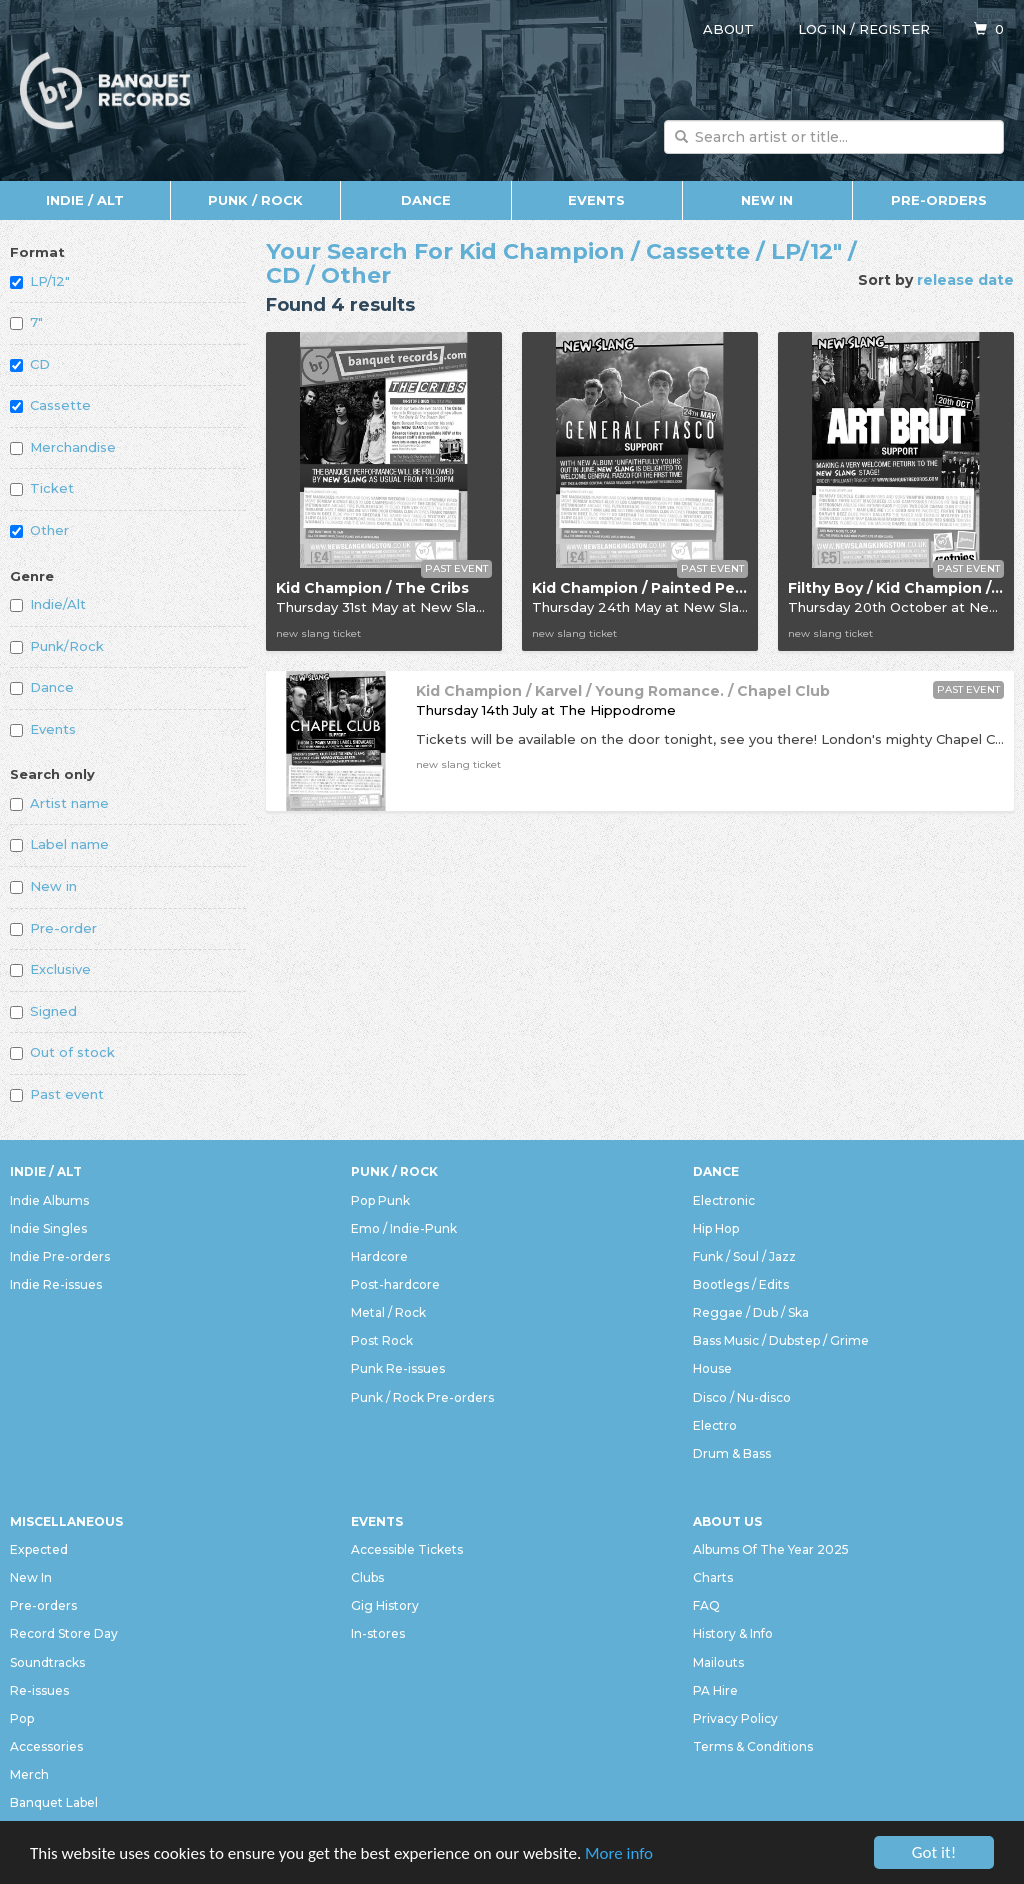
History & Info (733, 1633)
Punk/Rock (57, 646)
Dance (426, 200)
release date (965, 280)
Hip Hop (716, 1228)
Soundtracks (47, 1662)
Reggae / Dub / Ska (751, 1312)
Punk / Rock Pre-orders (422, 1397)
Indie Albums (49, 1200)
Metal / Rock (388, 1312)
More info (619, 1854)
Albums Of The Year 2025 (771, 1549)
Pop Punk (380, 1200)
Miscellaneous (66, 1521)
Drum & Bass (732, 1453)
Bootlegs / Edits (741, 1284)
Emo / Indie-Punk (404, 1228)
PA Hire (715, 1690)
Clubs (367, 1577)
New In (767, 200)
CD (30, 364)
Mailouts (718, 1662)
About (728, 29)
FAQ (706, 1605)
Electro (715, 1425)
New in (43, 886)
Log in (822, 29)
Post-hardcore (395, 1284)
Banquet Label (54, 1802)
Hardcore (379, 1256)
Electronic (724, 1200)
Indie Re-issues (56, 1284)
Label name (59, 844)
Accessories (46, 1746)
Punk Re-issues (398, 1368)
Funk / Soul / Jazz (744, 1256)
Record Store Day (64, 1633)
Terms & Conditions (753, 1746)
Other (39, 530)
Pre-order (53, 928)
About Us (727, 1521)
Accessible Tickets (407, 1549)
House (712, 1368)
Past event (57, 1094)
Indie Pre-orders (60, 1256)
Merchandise (63, 447)
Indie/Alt (48, 604)
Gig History (385, 1605)
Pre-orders (939, 200)
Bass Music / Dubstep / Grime (781, 1340)
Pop (22, 1718)
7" (26, 322)
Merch (29, 1774)
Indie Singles (48, 1228)
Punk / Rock (255, 200)
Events (596, 200)
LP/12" (40, 281)
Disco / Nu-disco (742, 1397)
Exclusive (50, 969)
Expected (39, 1549)
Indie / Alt (85, 200)
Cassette (50, 405)
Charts (713, 1577)
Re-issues (39, 1690)
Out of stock (62, 1052)
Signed (43, 1011)
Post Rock (382, 1340)
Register (894, 29)
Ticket (42, 488)
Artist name (59, 803)
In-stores (378, 1633)
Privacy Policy (735, 1718)
